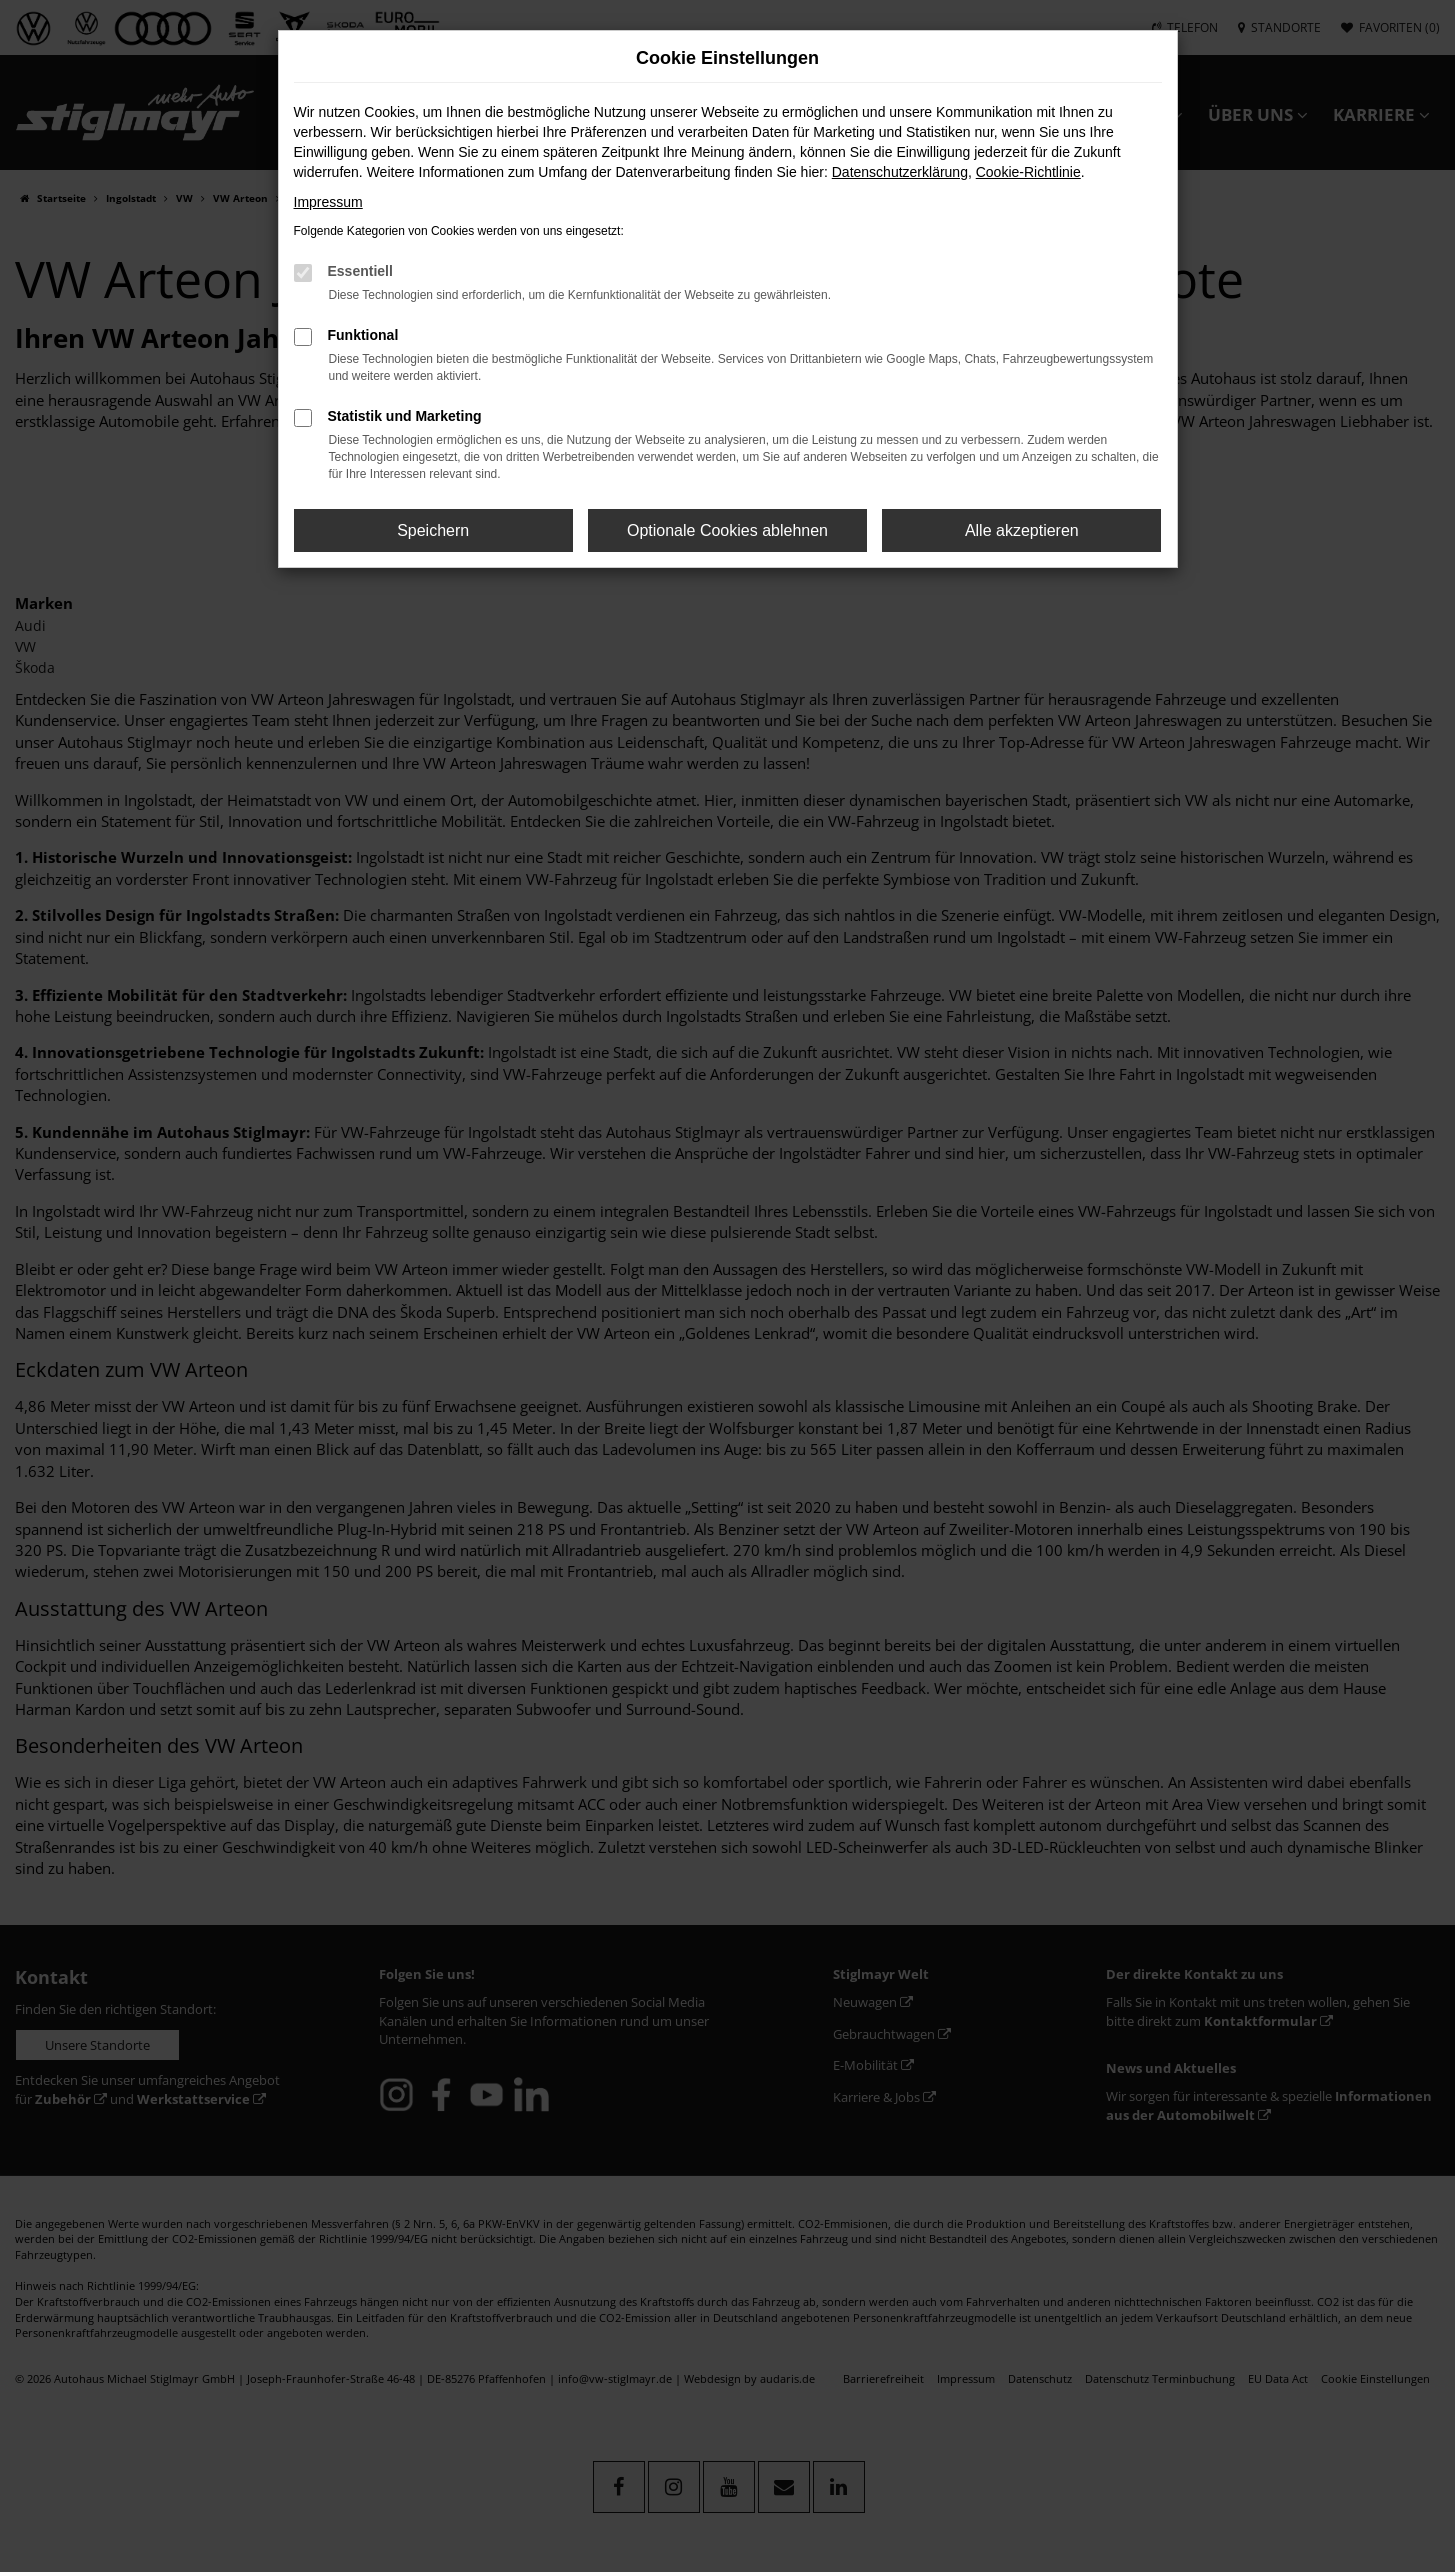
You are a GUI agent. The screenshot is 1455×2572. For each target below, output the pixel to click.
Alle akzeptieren (1022, 530)
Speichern (433, 530)
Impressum (328, 202)
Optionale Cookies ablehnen (727, 530)
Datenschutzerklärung (900, 172)
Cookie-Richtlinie (1028, 172)
